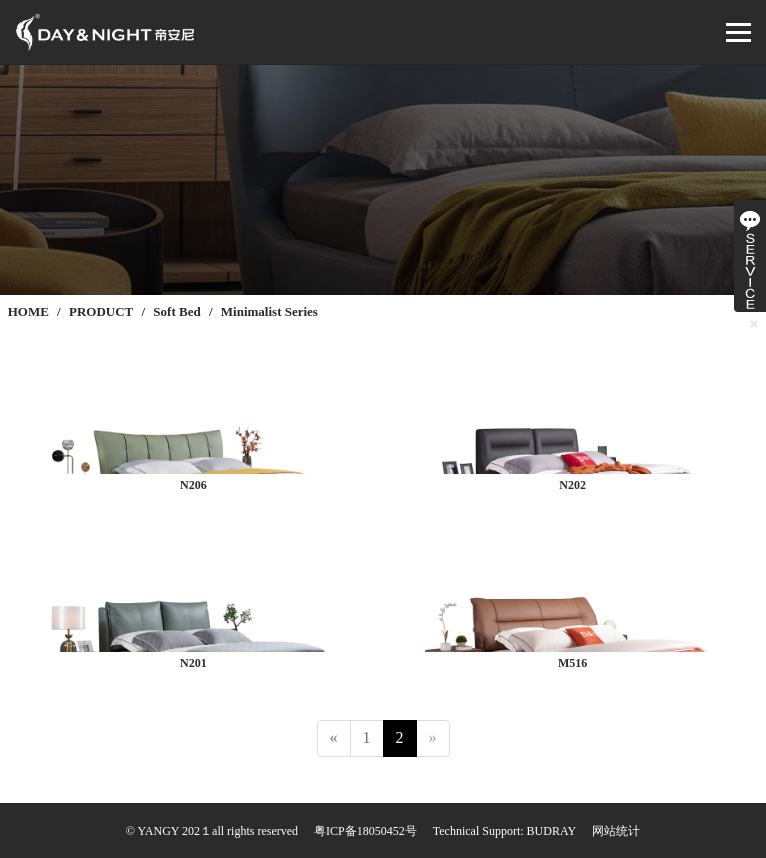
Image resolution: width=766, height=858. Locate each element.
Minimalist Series (269, 311)
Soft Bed (176, 311)
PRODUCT (101, 311)
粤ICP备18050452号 (365, 831)
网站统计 (616, 831)
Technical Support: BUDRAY (504, 831)
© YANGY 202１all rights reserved (212, 831)
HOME (28, 311)
